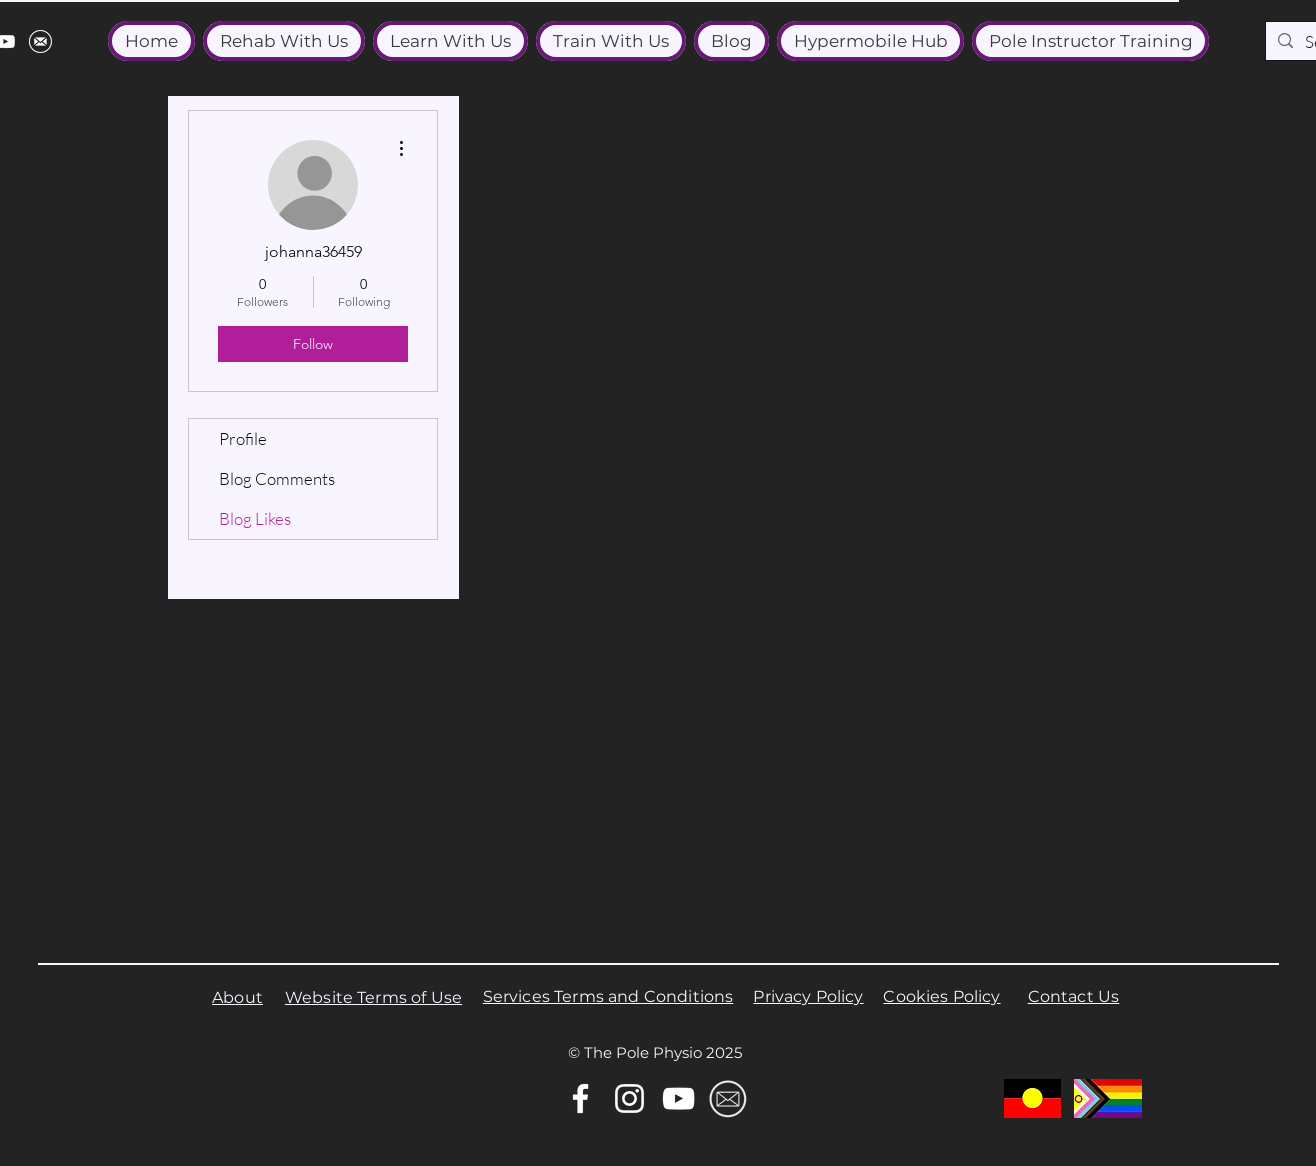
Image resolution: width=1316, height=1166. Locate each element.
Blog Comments (277, 478)
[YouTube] (678, 1098)
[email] (40, 41)
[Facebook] (580, 1098)
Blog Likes (255, 518)
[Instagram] (629, 1098)
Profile (243, 438)
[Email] (727, 1098)
